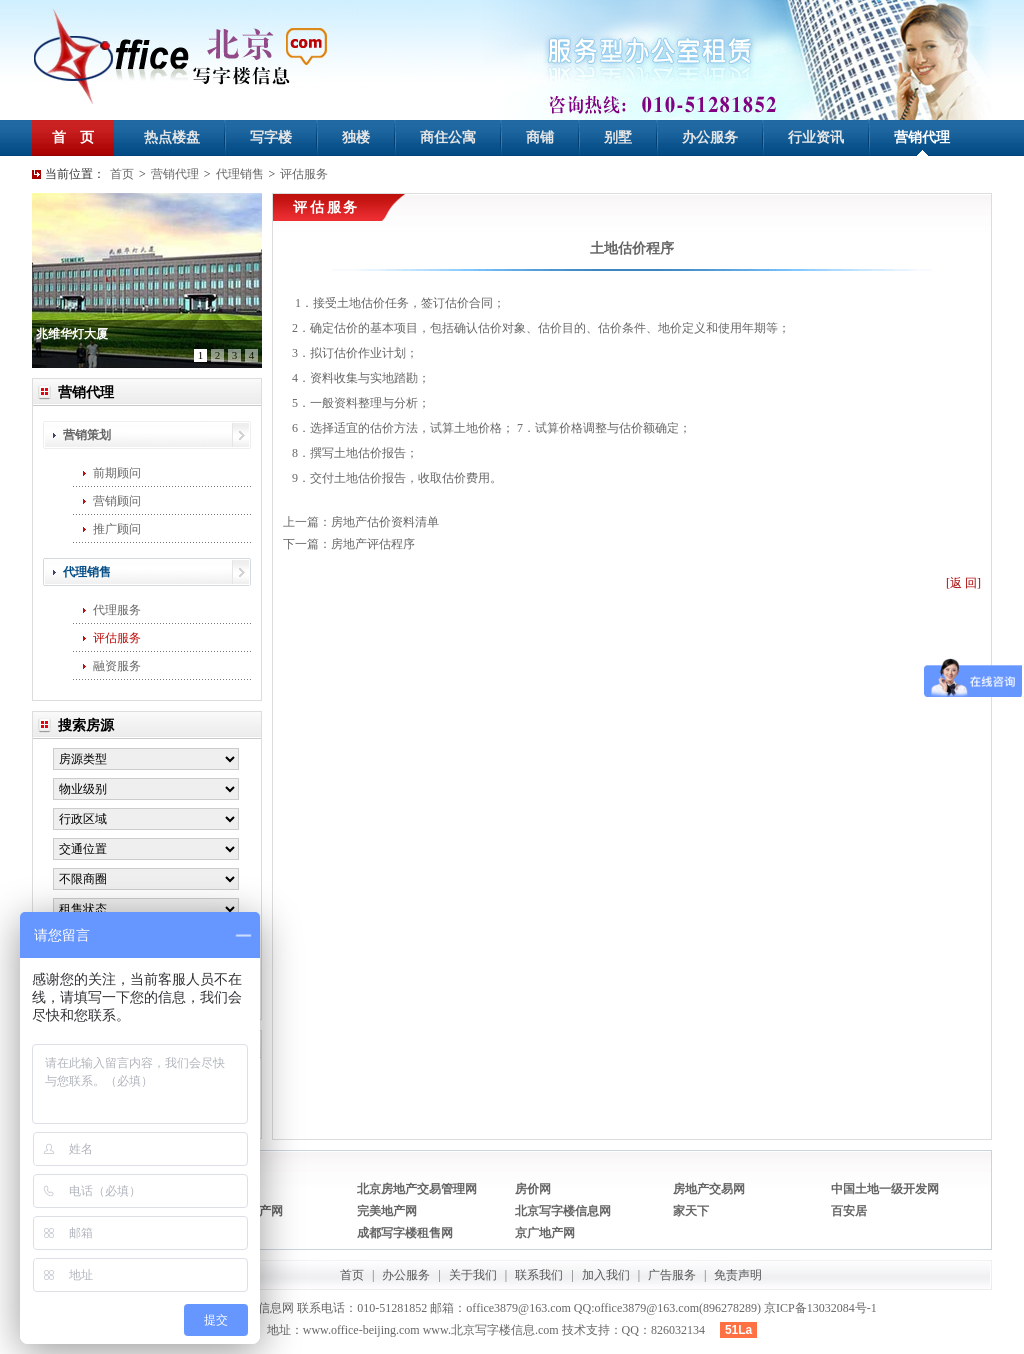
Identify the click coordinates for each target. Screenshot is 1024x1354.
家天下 (691, 1211)
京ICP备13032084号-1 (820, 1308)
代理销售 (240, 174)
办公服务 (710, 137)
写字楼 (271, 137)
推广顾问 (117, 529)
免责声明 (738, 1275)
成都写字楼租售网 (405, 1233)
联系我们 (539, 1275)
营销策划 (87, 435)
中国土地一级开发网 (885, 1189)
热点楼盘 (172, 137)
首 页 (73, 137)
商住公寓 (448, 137)
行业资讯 (816, 137)
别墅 (618, 137)
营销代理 (922, 137)
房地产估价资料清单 (385, 522)
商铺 (540, 137)
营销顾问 (117, 501)
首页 (122, 174)
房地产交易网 (709, 1189)
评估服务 (304, 174)
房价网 (533, 1189)
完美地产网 (387, 1211)
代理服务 (117, 610)
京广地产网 (545, 1233)
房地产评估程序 (373, 544)
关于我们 (473, 1275)
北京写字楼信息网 (563, 1211)
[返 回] (963, 583)
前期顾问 (117, 473)
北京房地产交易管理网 (417, 1189)
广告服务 (672, 1275)
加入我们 (606, 1275)
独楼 (356, 137)
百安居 (849, 1211)
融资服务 (117, 666)
